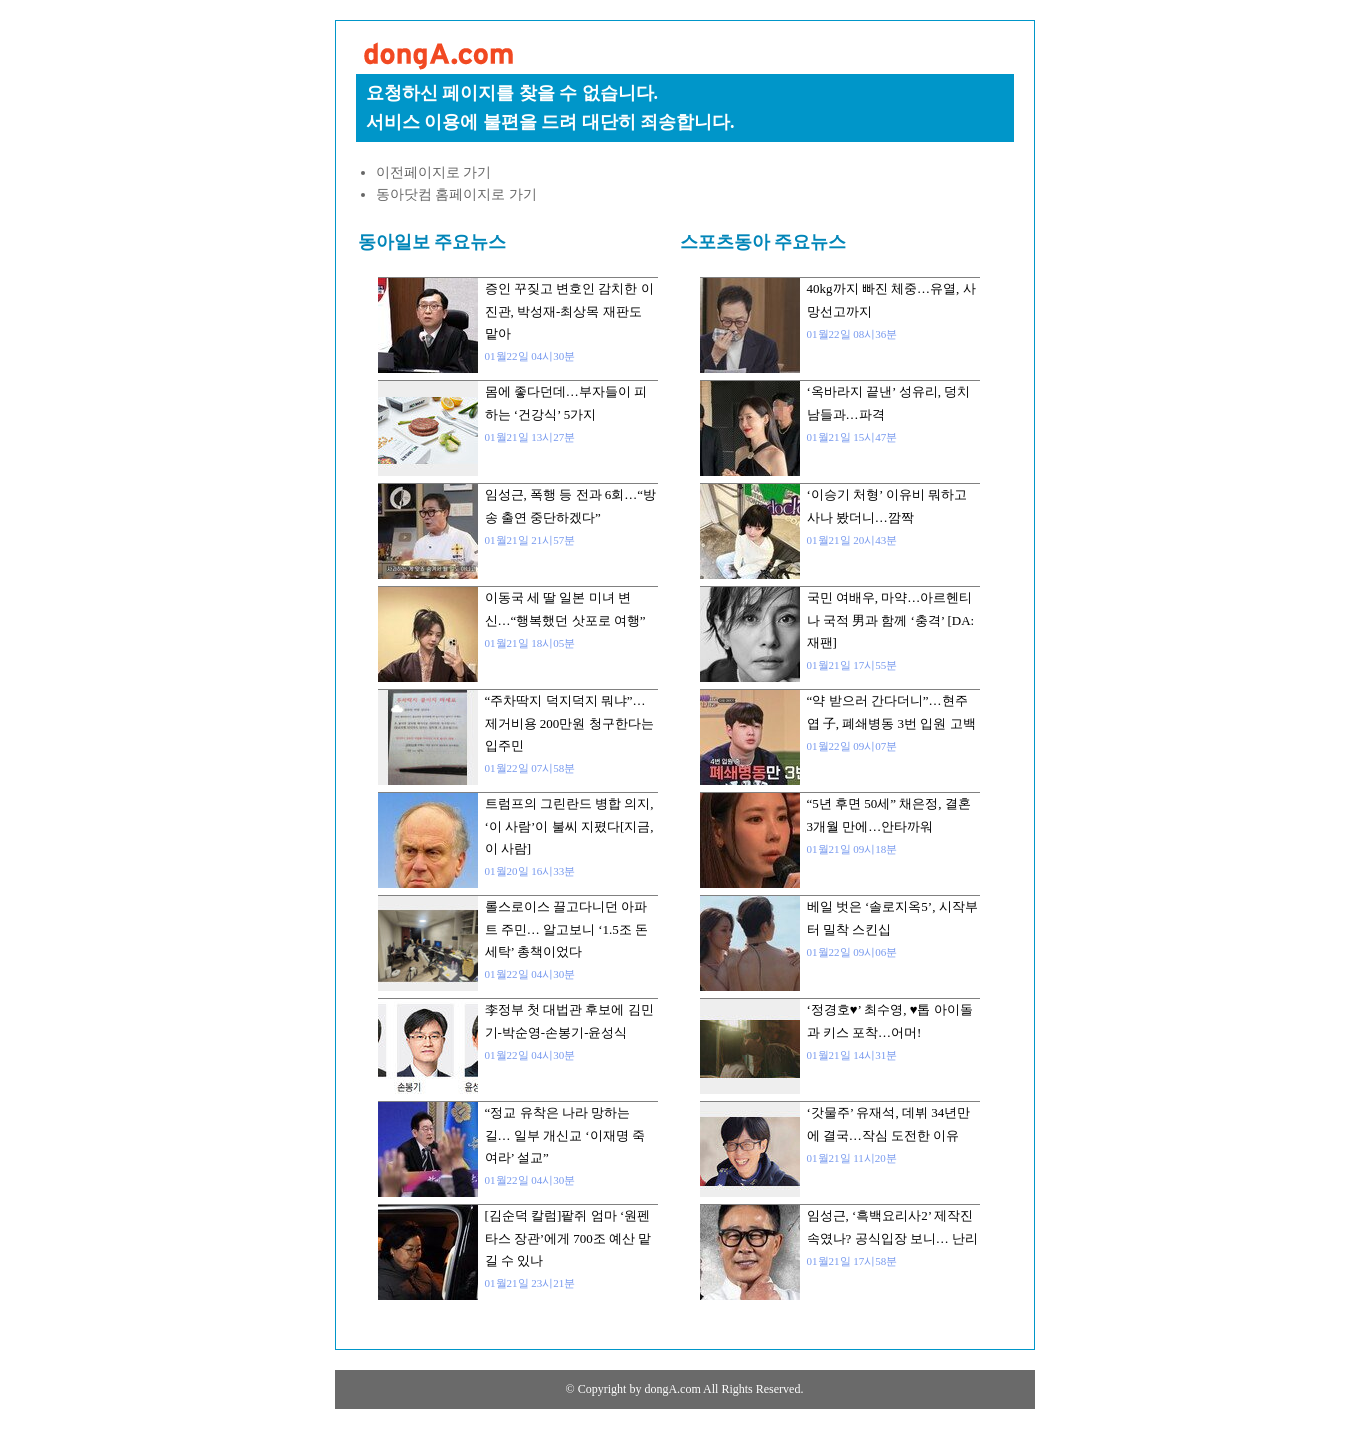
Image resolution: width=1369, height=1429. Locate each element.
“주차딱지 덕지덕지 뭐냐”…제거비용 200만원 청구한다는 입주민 (569, 723)
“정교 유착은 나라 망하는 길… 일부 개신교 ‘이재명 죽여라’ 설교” (565, 1135)
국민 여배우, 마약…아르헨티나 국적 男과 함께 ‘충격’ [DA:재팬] (891, 620)
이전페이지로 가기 (434, 172)
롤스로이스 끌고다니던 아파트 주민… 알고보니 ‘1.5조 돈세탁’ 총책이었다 (567, 929)
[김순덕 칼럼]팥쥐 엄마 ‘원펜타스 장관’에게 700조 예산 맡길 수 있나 (568, 1238)
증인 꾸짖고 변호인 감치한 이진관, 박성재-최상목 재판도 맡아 (569, 311)
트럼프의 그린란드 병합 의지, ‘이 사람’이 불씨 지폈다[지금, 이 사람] (569, 826)
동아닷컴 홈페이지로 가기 (456, 194)
